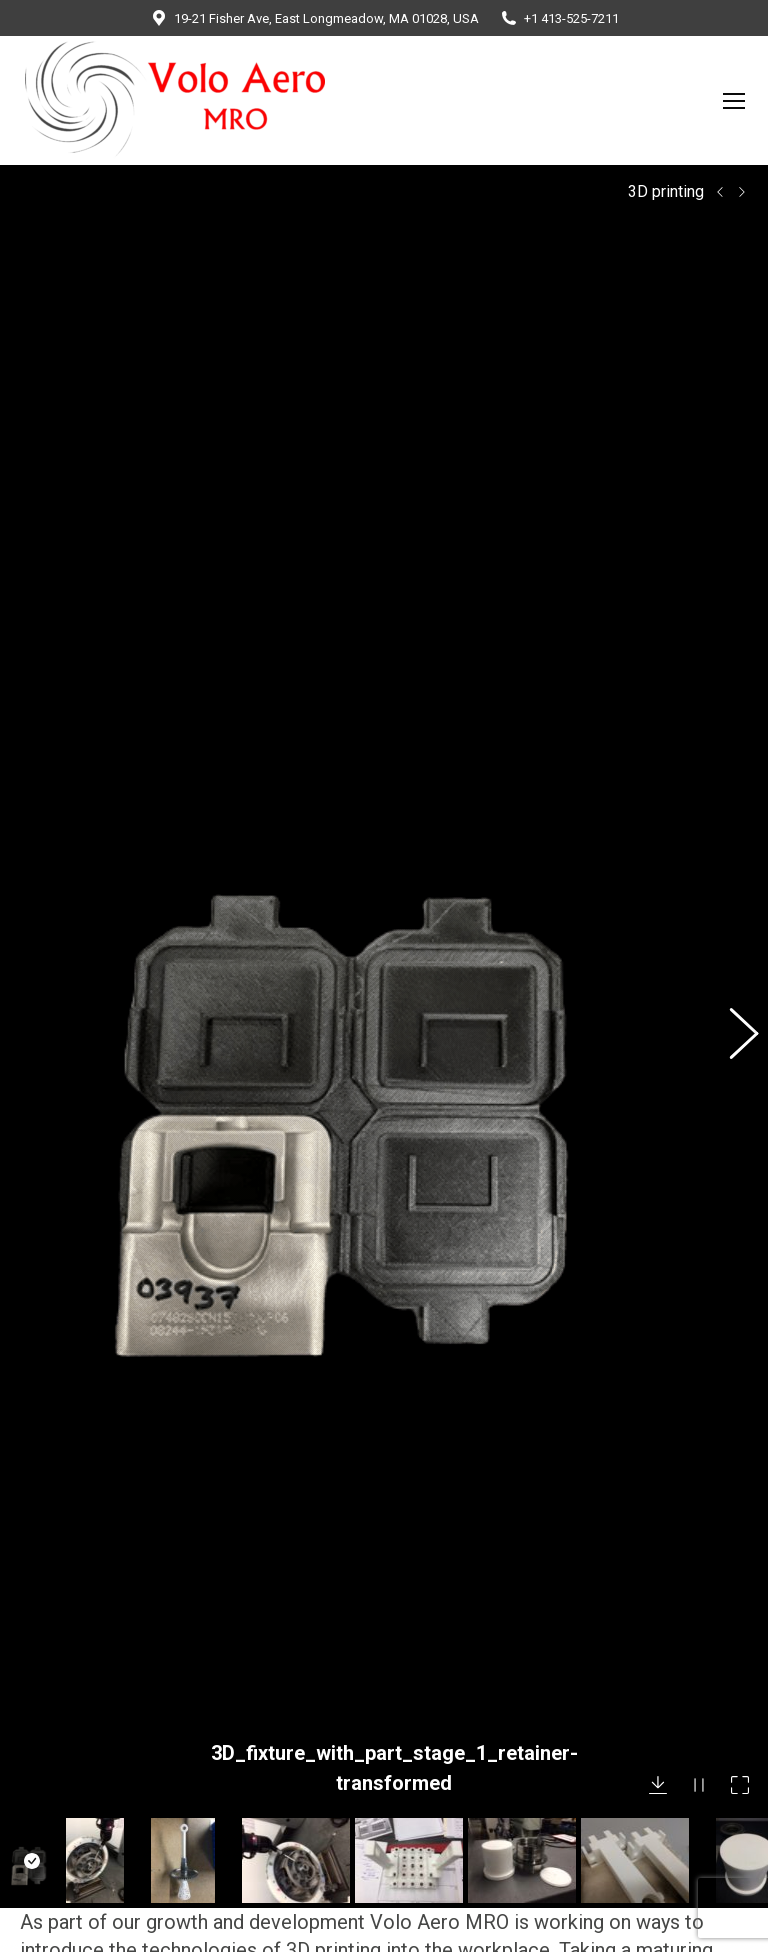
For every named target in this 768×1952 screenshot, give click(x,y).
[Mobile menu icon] (734, 101)
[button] (733, 845)
